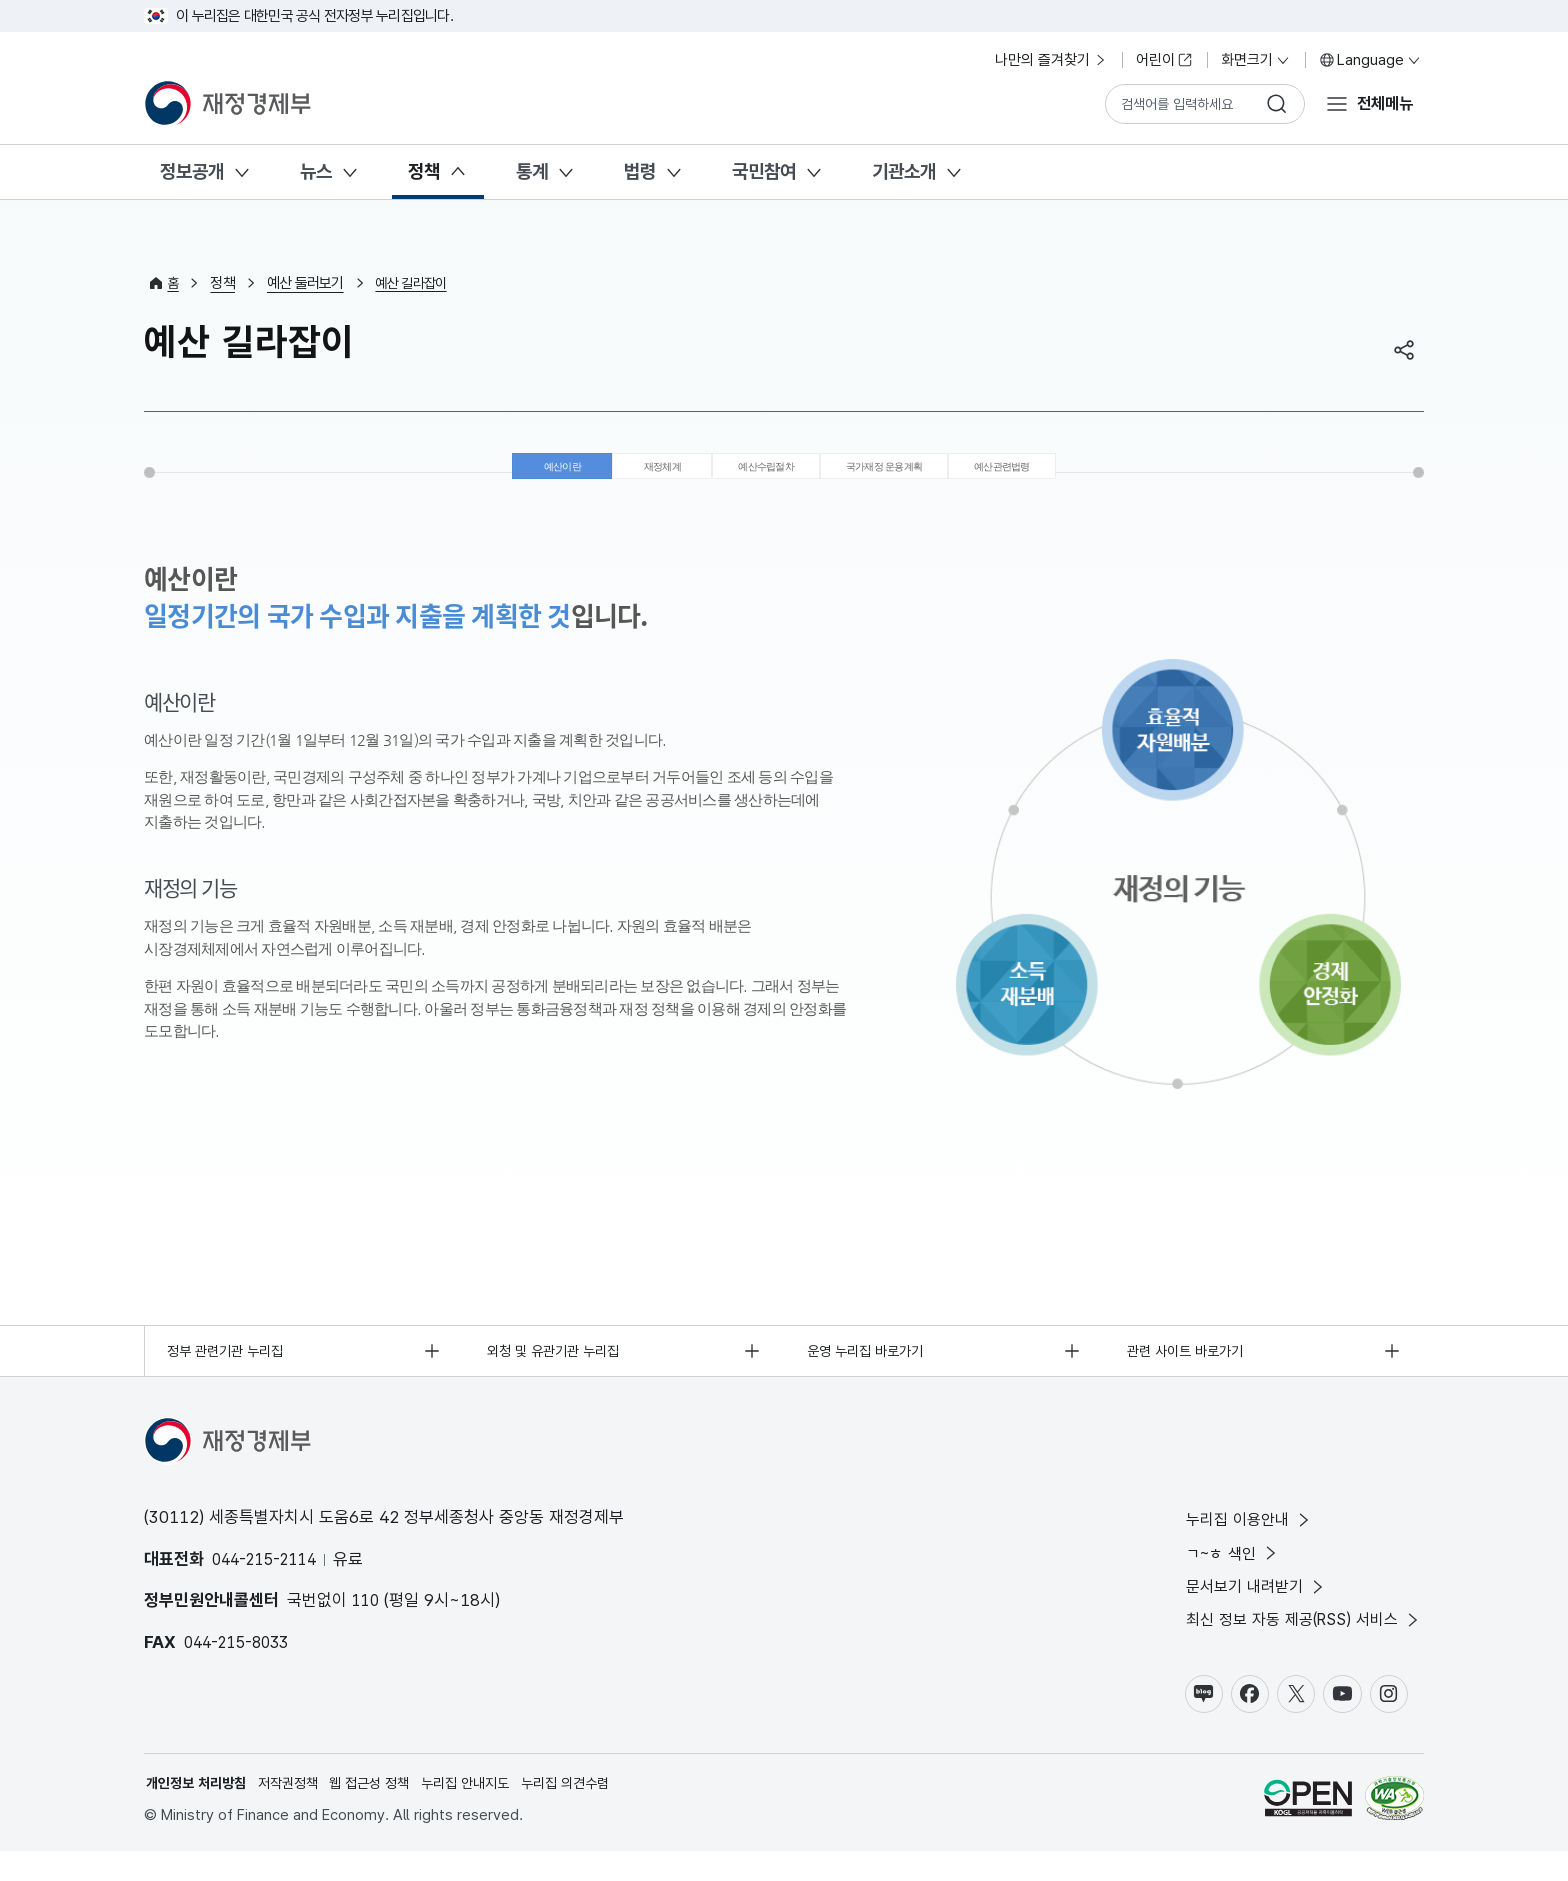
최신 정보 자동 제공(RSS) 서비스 (1296, 1645)
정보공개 (192, 171)
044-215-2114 (269, 1577)
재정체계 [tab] (606, 473)
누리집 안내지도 (488, 1812)
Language (1370, 60)
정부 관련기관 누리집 (231, 1367)
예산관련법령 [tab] (1067, 473)
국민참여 (764, 171)
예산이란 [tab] (487, 473)
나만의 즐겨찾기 (1051, 60)
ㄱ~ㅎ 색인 (1220, 1574)
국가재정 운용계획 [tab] (902, 473)
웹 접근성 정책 (386, 1812)
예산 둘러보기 (307, 283)
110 (367, 1618)
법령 (640, 171)
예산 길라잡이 (416, 283)
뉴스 (316, 171)
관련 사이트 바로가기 (1190, 1367)
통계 (532, 171)
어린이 (1164, 60)
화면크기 (1256, 60)
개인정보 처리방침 (200, 1812)
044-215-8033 (241, 1660)
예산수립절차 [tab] (740, 473)
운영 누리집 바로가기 (871, 1367)
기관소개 (904, 171)
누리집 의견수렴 (595, 1812)
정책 (424, 171)
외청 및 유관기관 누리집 (560, 1367)
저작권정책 (298, 1812)
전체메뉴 (1382, 103)
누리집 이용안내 (1237, 1538)
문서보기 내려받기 (1244, 1609)
